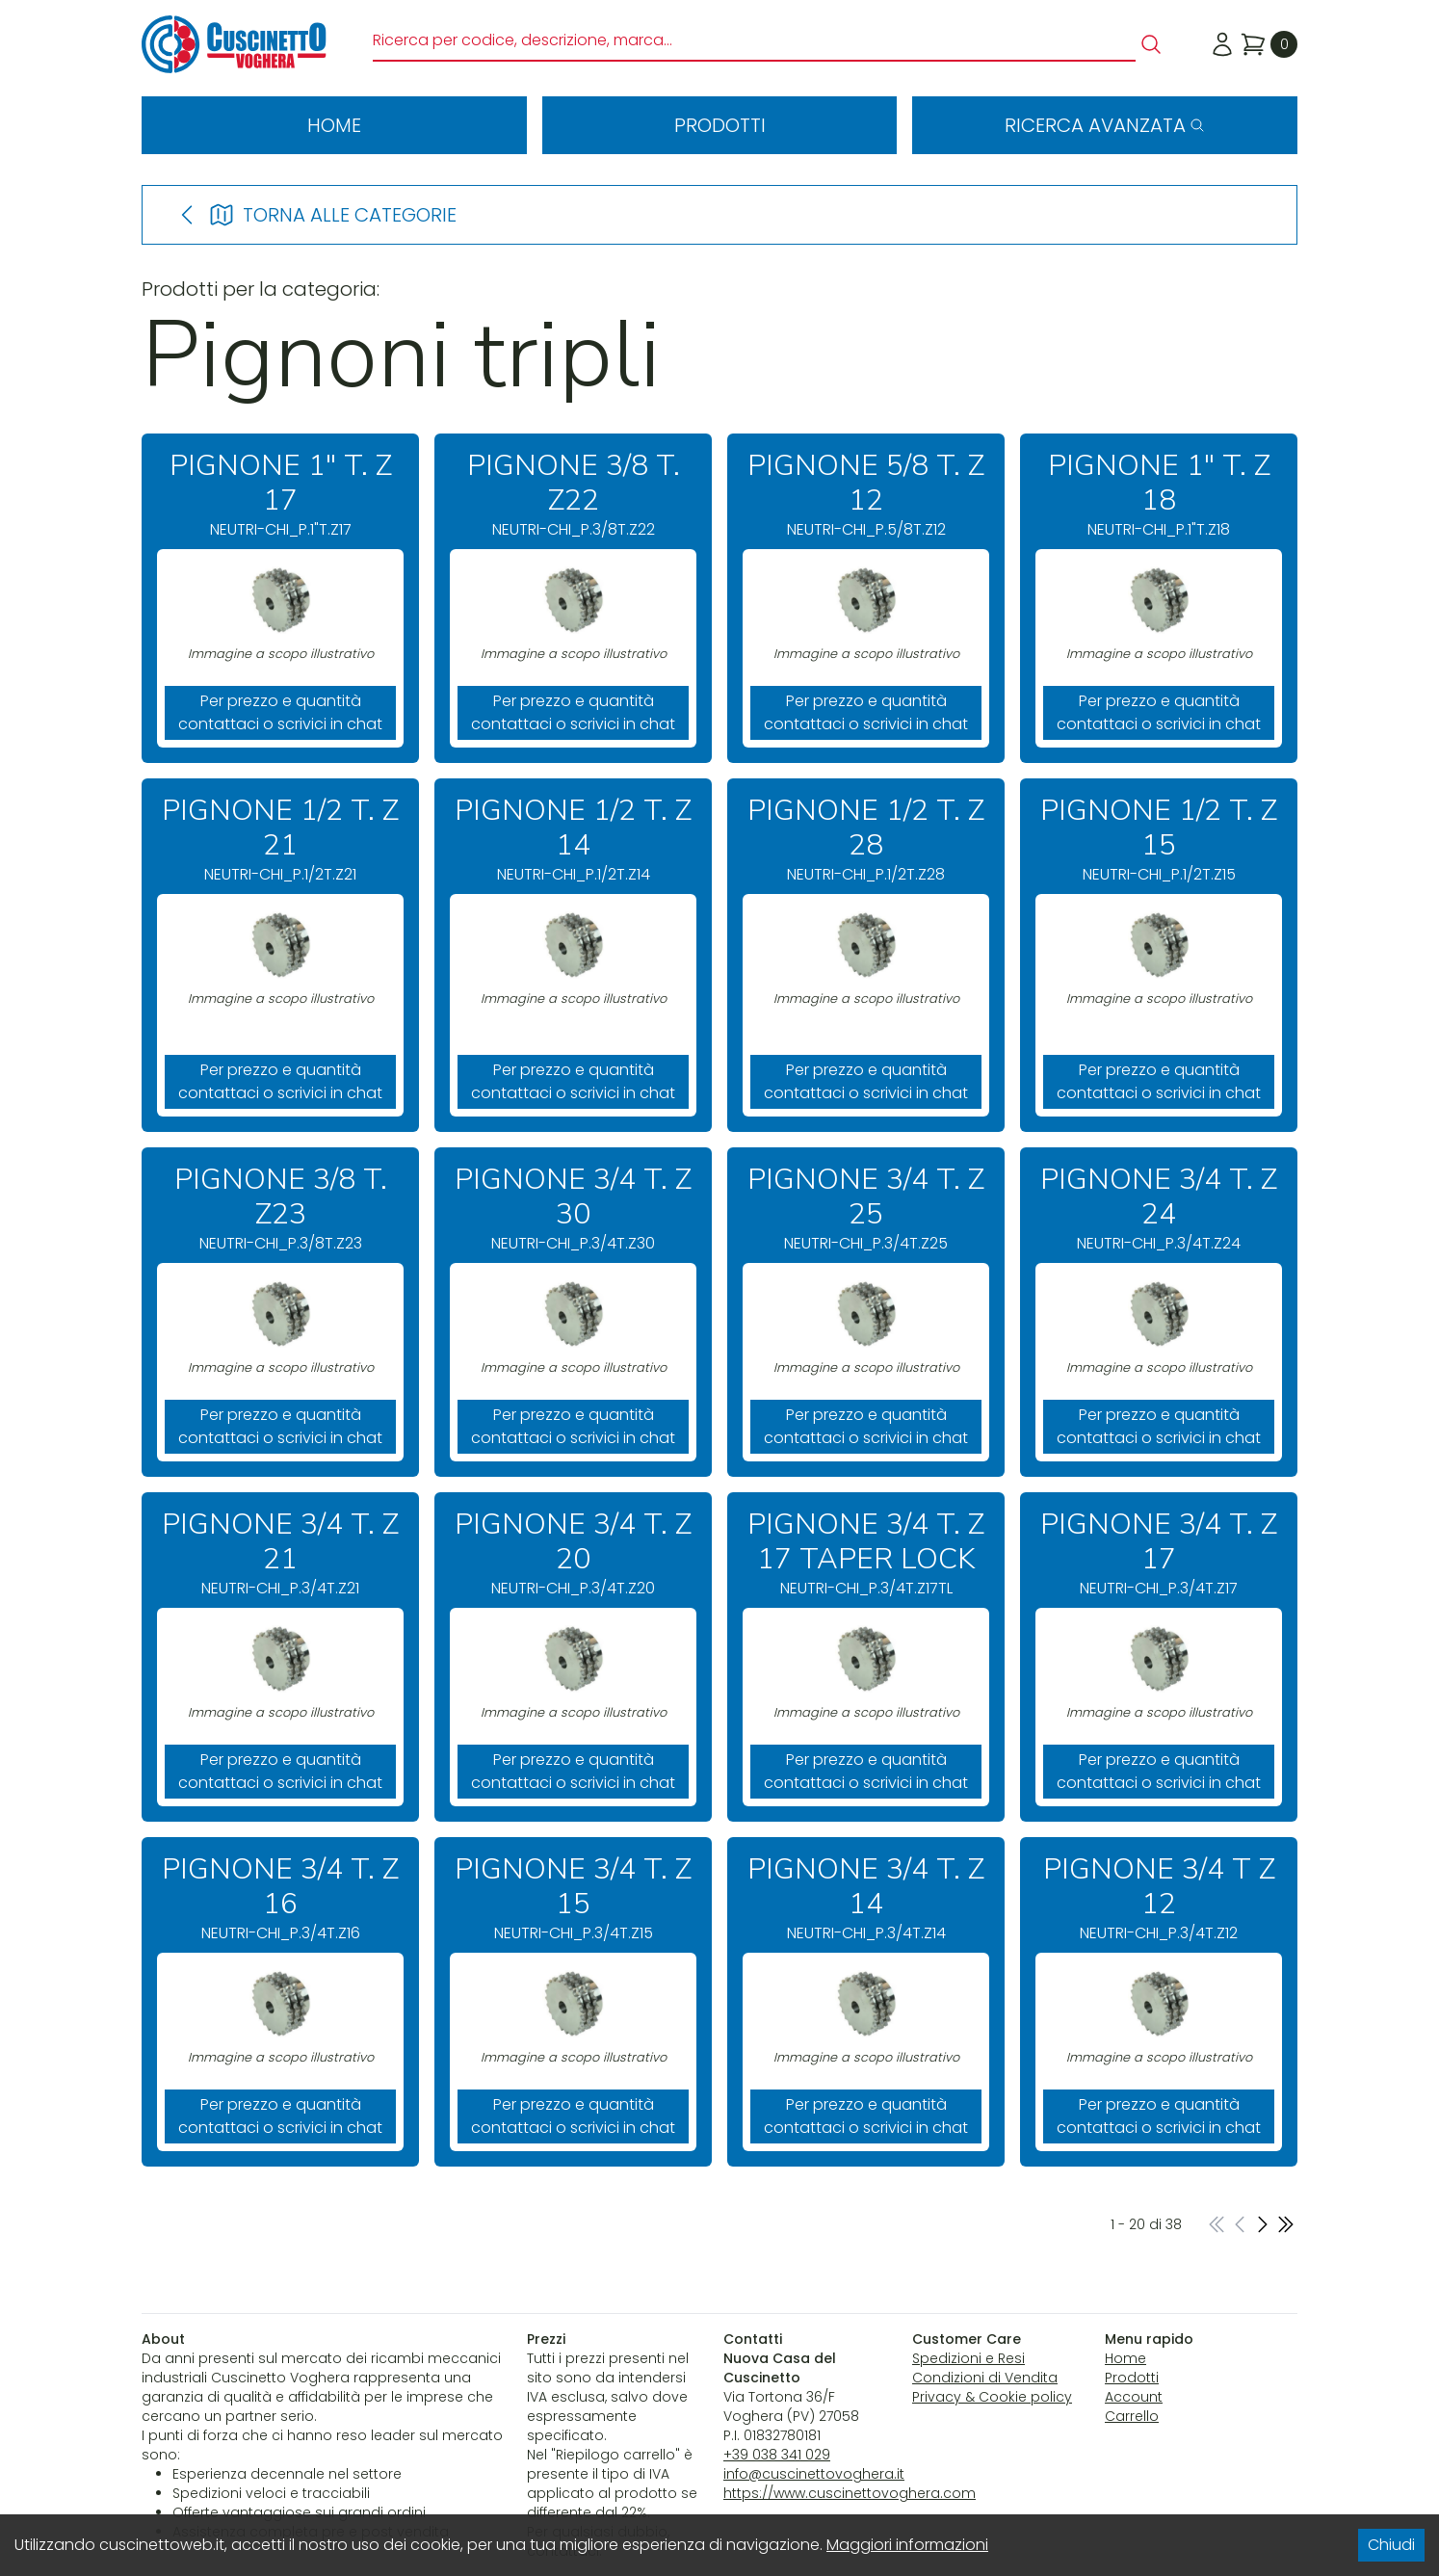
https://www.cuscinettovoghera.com (849, 2493)
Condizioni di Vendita (985, 2377)
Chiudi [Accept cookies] (1391, 2545)
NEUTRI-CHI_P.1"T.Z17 (280, 494)
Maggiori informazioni (907, 2545)
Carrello (1132, 2416)
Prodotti (720, 125)
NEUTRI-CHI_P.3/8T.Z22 (573, 494)
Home (334, 125)
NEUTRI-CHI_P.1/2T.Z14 (573, 839)
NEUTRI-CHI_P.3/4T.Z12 (1158, 1898)
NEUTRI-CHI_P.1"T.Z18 (1158, 494)
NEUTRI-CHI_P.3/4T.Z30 (573, 1208)
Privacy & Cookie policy (992, 2396)
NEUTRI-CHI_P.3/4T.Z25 (866, 1208)
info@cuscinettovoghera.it (813, 2474)
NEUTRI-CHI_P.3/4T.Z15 (573, 1898)
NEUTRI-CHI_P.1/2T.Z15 (1158, 839)
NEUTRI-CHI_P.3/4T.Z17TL (866, 1553)
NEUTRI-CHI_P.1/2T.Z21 (280, 839)
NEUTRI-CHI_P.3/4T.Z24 (1158, 1208)
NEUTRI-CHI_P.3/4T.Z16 (280, 1898)
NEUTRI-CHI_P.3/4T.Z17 (1158, 1553)
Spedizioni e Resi (968, 2358)
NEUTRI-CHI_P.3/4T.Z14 (866, 1898)
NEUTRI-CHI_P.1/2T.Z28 (866, 839)
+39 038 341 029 (776, 2454)
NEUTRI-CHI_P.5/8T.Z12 (866, 494)
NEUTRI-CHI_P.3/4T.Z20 (573, 1553)
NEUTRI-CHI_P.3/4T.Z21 (280, 1553)
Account (1134, 2396)
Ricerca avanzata (1105, 125)
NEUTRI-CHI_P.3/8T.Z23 (280, 1208)
